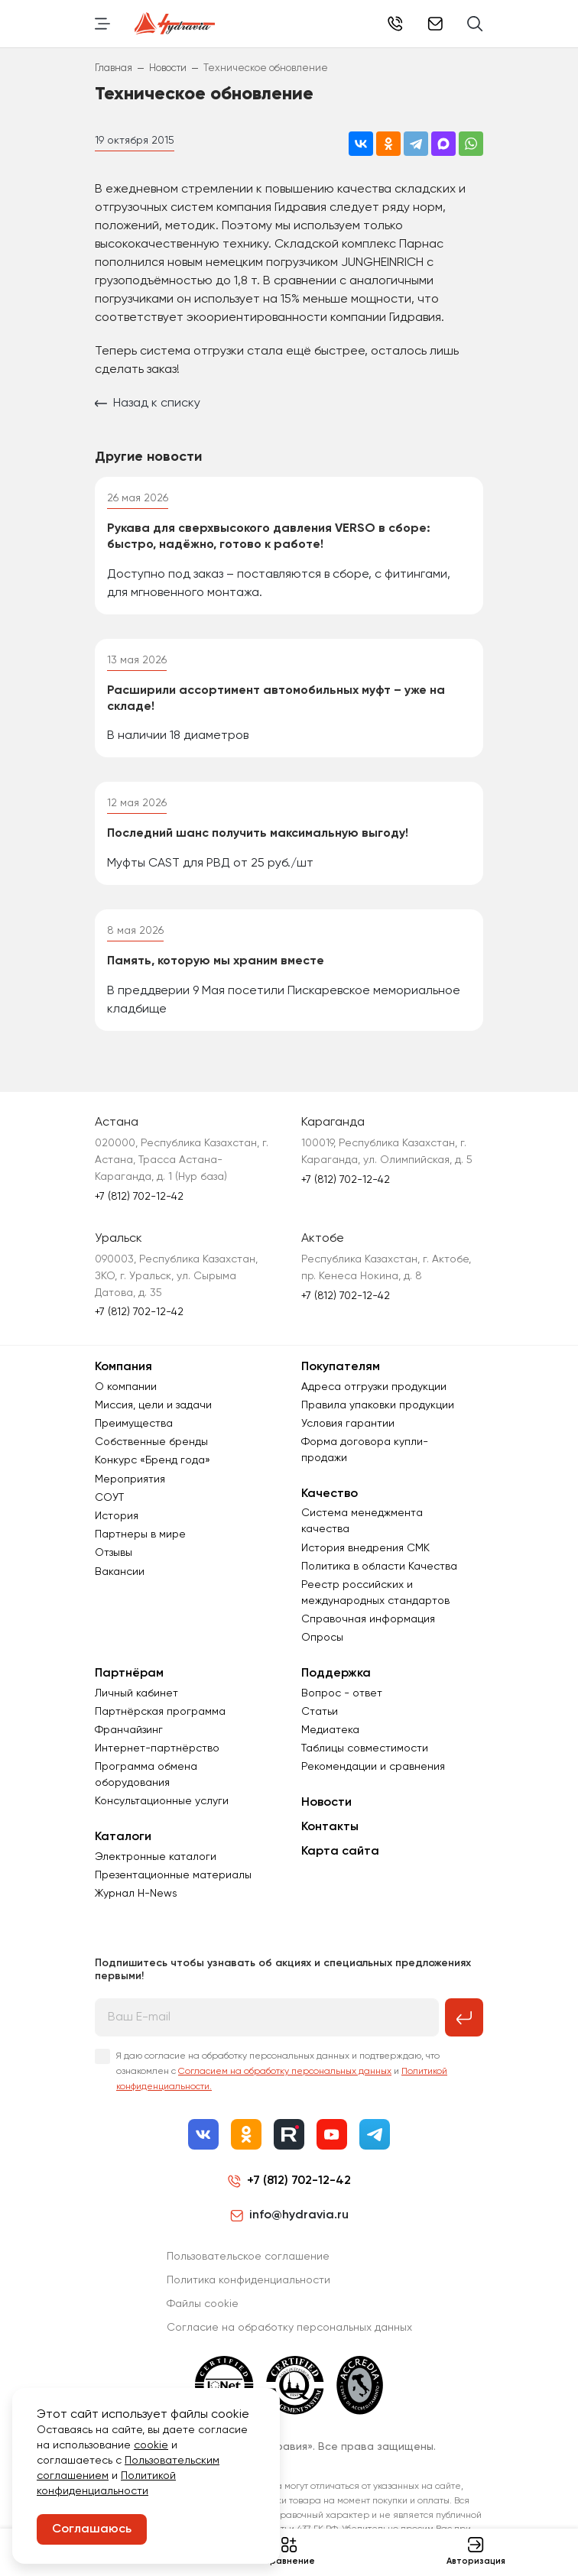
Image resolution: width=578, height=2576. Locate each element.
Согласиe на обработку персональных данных (289, 2327)
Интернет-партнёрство (157, 1748)
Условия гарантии (348, 1423)
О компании (126, 1387)
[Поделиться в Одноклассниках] (388, 143)
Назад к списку (147, 403)
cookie (151, 2445)
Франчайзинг (129, 1730)
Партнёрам (129, 1673)
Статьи (319, 1711)
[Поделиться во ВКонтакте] (361, 143)
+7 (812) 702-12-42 (395, 23)
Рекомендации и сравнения (373, 1766)
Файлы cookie (203, 2304)
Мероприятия (130, 1479)
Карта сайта (340, 1851)
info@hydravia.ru (289, 2215)
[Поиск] (475, 23)
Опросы (322, 1637)
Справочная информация (368, 1619)
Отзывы (113, 1552)
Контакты (330, 1827)
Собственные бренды (151, 1442)
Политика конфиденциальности (248, 2280)
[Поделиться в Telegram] (416, 143)
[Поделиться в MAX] (443, 143)
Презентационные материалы (173, 1875)
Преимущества (134, 1423)
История (116, 1516)
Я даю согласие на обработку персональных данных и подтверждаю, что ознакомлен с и (281, 2072)
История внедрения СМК (365, 1548)
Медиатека (330, 1730)
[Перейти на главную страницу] (175, 23)
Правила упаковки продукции (377, 1405)
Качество (329, 1494)
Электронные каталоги (155, 1857)
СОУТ (109, 1497)
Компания (123, 1367)
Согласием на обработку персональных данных (284, 2071)
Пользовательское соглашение (248, 2256)
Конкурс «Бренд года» (152, 1460)
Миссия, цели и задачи (153, 1405)
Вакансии (119, 1572)
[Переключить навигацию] (102, 23)
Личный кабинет (136, 1693)
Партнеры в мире (140, 1534)
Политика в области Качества (379, 1566)
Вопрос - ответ (341, 1693)
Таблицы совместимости (364, 1748)
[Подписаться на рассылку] (464, 2017)
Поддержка (336, 1673)
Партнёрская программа (160, 1711)
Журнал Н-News (136, 1893)
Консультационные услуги (162, 1801)
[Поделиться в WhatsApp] (471, 143)
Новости (326, 1803)
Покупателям (340, 1367)
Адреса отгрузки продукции (373, 1387)
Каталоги (123, 1837)
